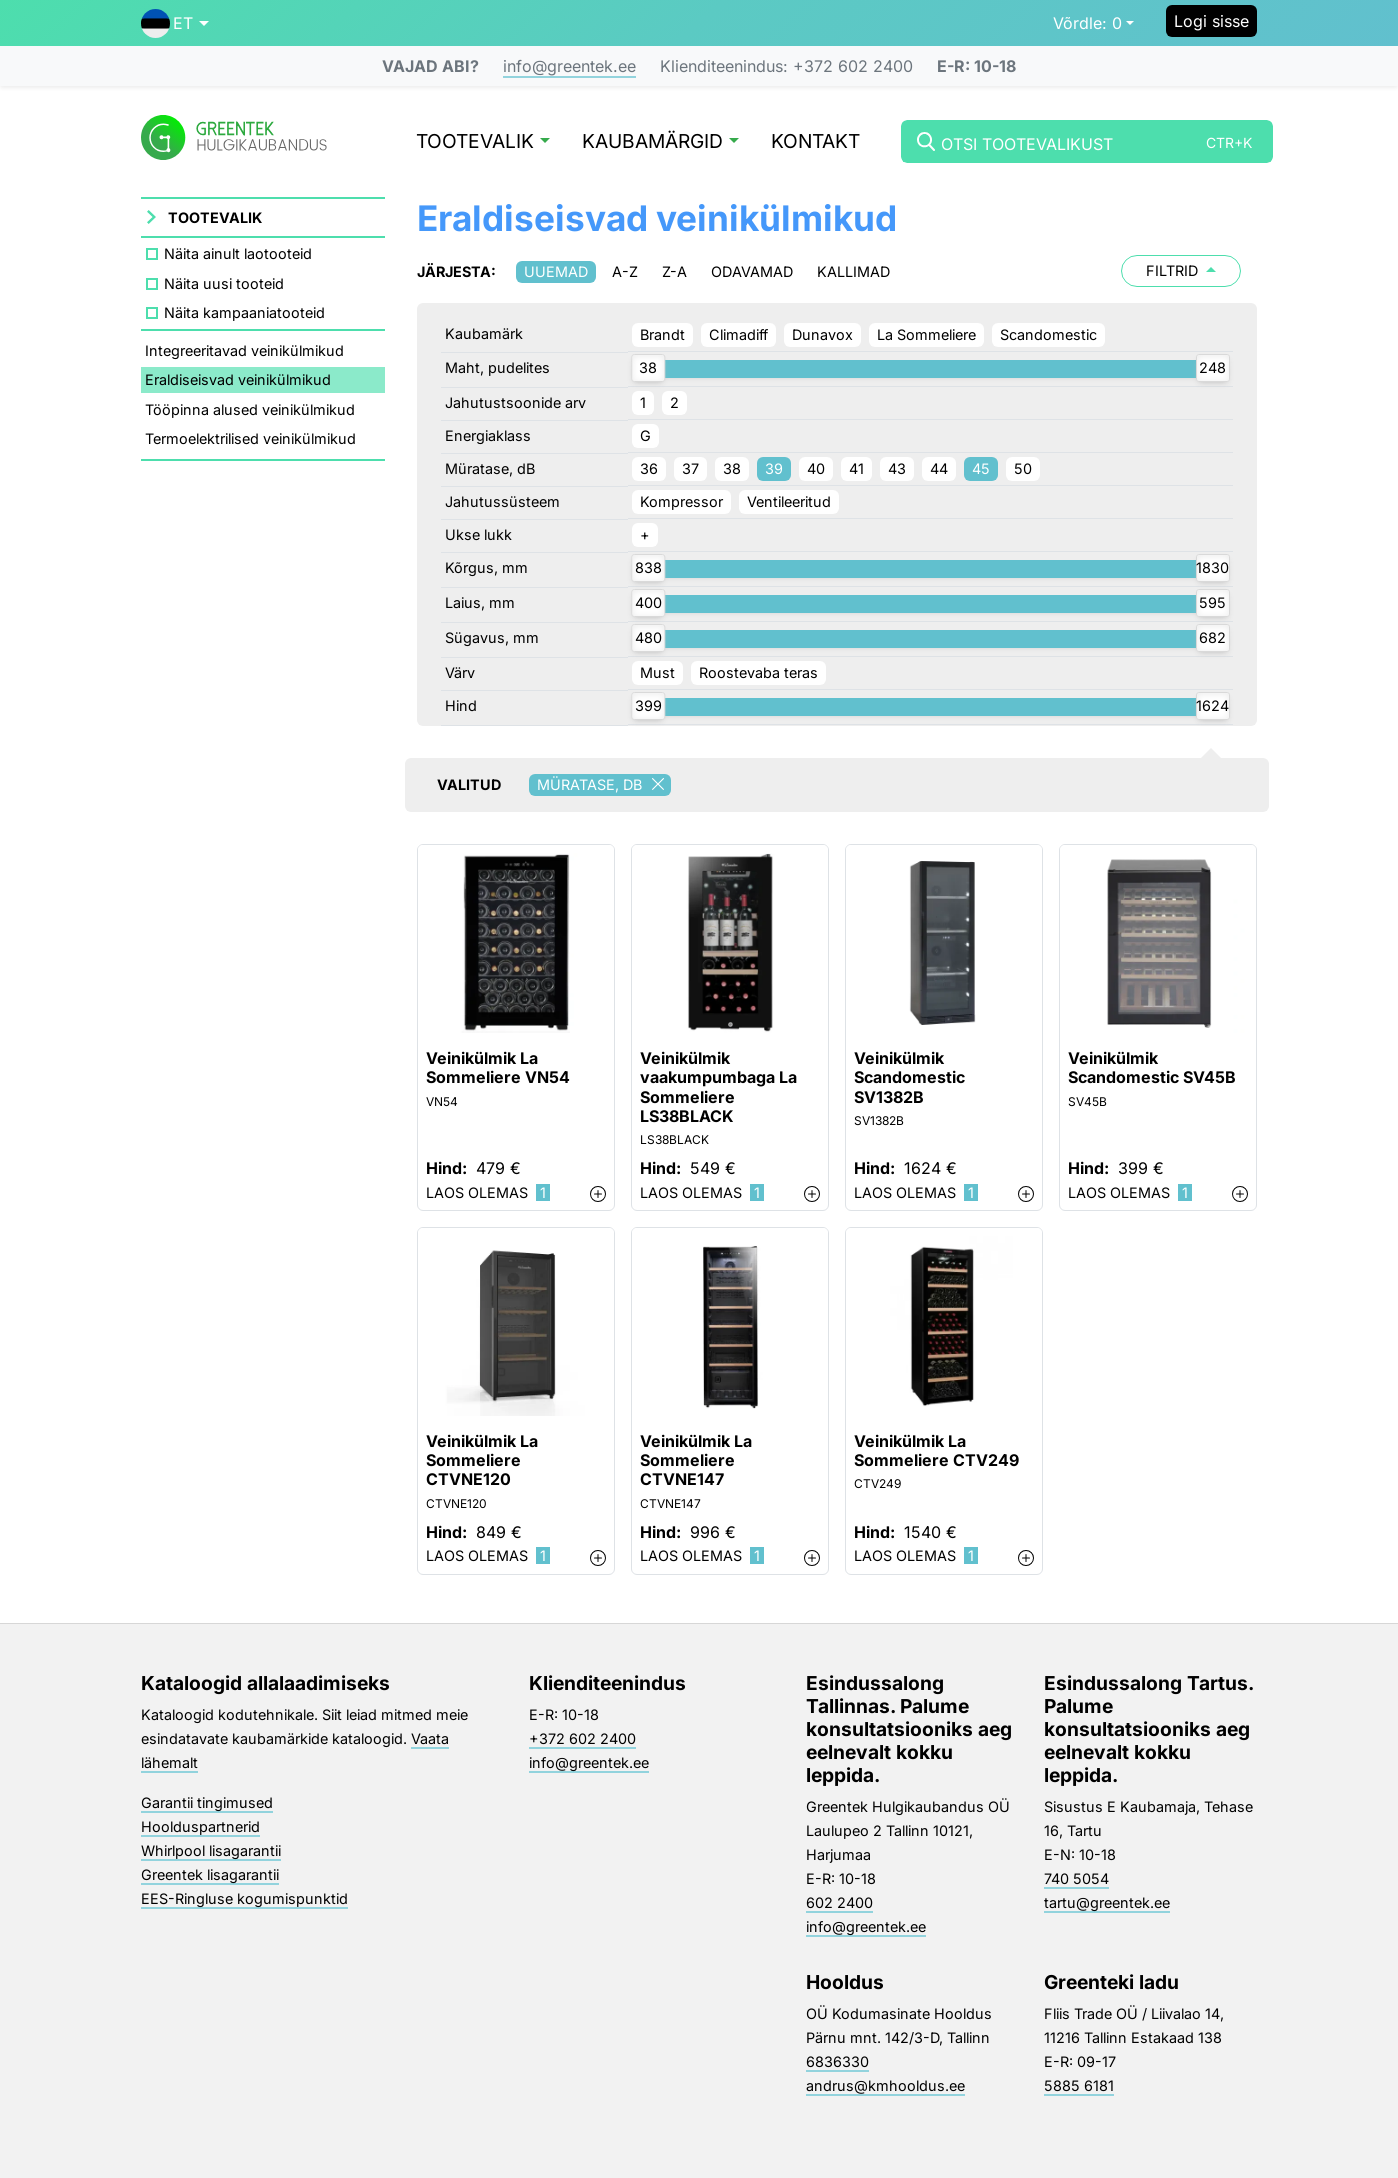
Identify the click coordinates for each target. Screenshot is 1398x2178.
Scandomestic (1048, 334)
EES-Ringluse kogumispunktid (244, 1898)
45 (981, 468)
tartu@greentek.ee (1107, 1902)
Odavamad (752, 271)
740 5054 (1076, 1878)
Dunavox (822, 334)
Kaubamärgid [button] (660, 142)
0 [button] (1087, 23)
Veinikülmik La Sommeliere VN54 (498, 1068)
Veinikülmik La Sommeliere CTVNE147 (696, 1460)
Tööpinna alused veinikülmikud (250, 409)
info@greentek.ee (569, 66)
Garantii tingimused (207, 1802)
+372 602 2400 (582, 1738)
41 (856, 468)
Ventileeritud (789, 501)
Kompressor (681, 501)
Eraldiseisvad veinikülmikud (238, 379)
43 (897, 468)
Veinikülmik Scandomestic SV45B (1152, 1068)
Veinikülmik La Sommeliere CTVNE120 (482, 1460)
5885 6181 (1079, 2085)
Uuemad (556, 271)
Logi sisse (1211, 21)
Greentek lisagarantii (210, 1874)
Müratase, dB (604, 785)
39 (774, 468)
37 (690, 468)
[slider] (648, 368)
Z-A (674, 271)
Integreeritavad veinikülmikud (244, 350)
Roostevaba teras (758, 672)
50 (1023, 468)
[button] (175, 23)
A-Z (625, 271)
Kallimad (853, 271)
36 (649, 468)
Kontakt (815, 142)
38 (732, 468)
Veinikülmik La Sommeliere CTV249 (936, 1451)
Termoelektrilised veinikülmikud (250, 438)
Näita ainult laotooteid (238, 253)
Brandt (662, 334)
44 (939, 468)
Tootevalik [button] (483, 142)
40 (816, 468)
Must (657, 672)
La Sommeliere (926, 334)
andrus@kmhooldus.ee (885, 2085)
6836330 (837, 2061)
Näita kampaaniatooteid (244, 312)
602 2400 (839, 1902)
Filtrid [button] (1181, 270)
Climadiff (738, 334)
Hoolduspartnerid (200, 1826)
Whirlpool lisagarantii (211, 1850)
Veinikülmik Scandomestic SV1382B (909, 1077)
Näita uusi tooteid (224, 283)
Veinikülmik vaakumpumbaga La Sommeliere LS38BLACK (718, 1087)
